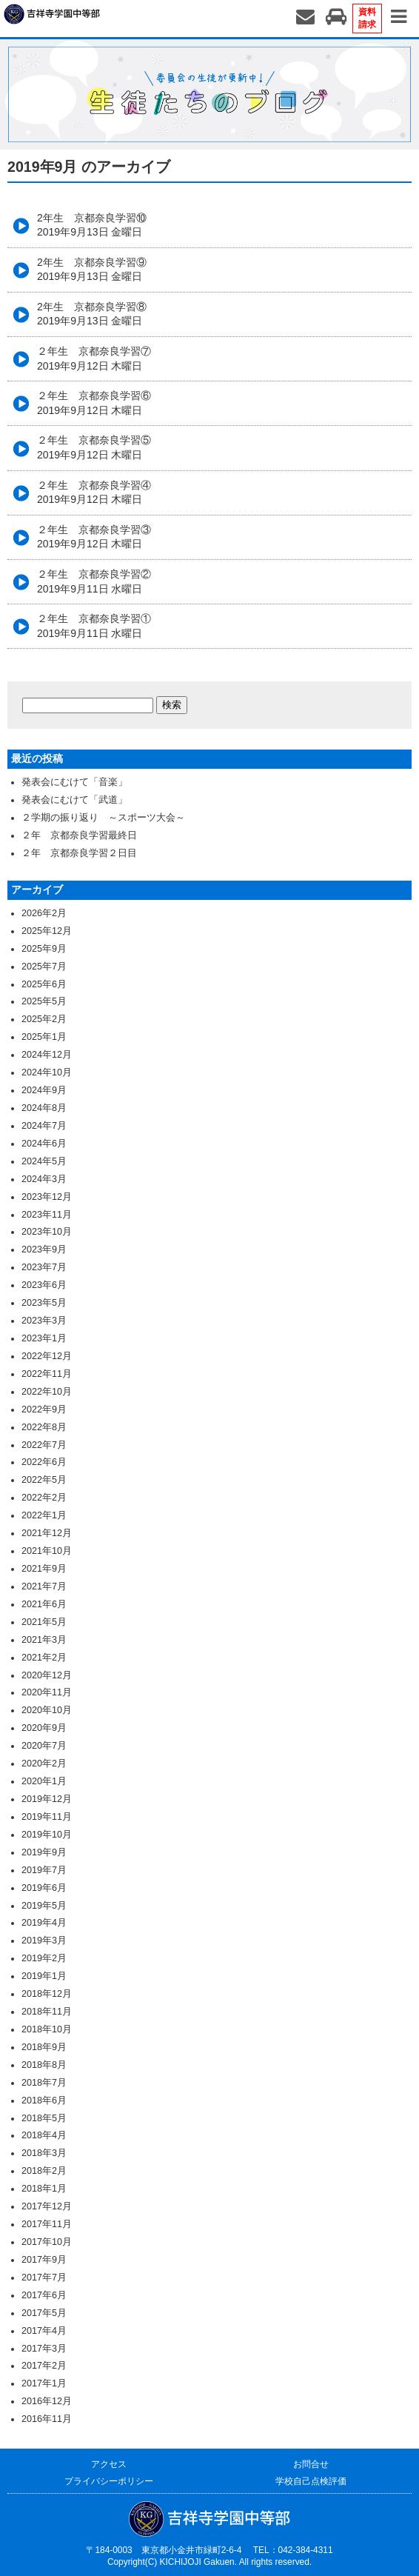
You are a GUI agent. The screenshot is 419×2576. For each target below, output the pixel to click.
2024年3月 (44, 1179)
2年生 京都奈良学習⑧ (92, 314)
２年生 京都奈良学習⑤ (94, 447)
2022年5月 (44, 1480)
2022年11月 (46, 1374)
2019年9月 (44, 1852)
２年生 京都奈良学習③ (94, 537)
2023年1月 (44, 1338)
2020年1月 (44, 1781)
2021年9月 (44, 1569)
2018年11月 (46, 2011)
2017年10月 (46, 2242)
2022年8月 (44, 1427)
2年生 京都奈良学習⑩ (92, 225)
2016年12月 (46, 2401)
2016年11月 (46, 2419)
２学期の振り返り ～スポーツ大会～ (103, 817)
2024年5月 (44, 1161)
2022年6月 (44, 1462)
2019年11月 (46, 1817)
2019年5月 (44, 1906)
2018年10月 (46, 2029)
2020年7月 (44, 1746)
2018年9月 (44, 2047)
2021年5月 (44, 1622)
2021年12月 (46, 1533)
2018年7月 (44, 2083)
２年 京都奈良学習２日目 (79, 853)
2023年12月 (46, 1197)
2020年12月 (46, 1675)
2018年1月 (44, 2188)
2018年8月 (44, 2065)
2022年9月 (44, 1409)
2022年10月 (46, 1392)
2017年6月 (44, 2295)
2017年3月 (44, 2348)
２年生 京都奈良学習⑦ (94, 358)
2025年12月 (46, 931)
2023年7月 (44, 1267)
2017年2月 (44, 2365)
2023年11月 (46, 1214)
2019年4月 (44, 1923)
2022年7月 (44, 1445)
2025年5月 (44, 1001)
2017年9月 (44, 2260)
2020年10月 (46, 1710)
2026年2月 (44, 913)
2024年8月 (44, 1108)
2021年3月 (44, 1640)
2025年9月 (44, 949)
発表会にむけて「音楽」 (74, 782)
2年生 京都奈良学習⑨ (92, 269)
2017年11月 (46, 2224)
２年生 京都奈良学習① (94, 626)
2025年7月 (44, 966)
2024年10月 (46, 1072)
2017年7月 (44, 2277)
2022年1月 (44, 1515)
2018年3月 (44, 2153)
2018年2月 (44, 2171)
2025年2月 (44, 1019)
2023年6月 (44, 1285)
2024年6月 (44, 1143)
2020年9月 (44, 1728)
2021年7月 (44, 1586)
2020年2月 (44, 1763)
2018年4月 (44, 2135)
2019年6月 (44, 1888)
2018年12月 (46, 1994)
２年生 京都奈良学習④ (94, 492)
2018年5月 (44, 2118)
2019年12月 (46, 1799)
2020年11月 (46, 1692)
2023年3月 (44, 1320)
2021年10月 (46, 1551)
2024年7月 (44, 1126)
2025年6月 (44, 984)
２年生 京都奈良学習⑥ (94, 403)
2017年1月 (44, 2383)
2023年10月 (46, 1232)
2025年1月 (44, 1037)
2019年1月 (44, 1976)
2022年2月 (44, 1497)
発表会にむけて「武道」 (74, 800)
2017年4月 (44, 2331)
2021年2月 (44, 1657)
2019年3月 (44, 1940)
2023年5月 (44, 1303)
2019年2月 (44, 1958)
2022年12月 (46, 1356)
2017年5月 (44, 2313)
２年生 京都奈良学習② (94, 581)
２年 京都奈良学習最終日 (79, 835)
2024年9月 (44, 1090)
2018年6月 (44, 2100)
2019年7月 (44, 1870)
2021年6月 (44, 1604)
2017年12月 (46, 2206)
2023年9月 (44, 1249)
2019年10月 (46, 1834)
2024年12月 (46, 1055)
